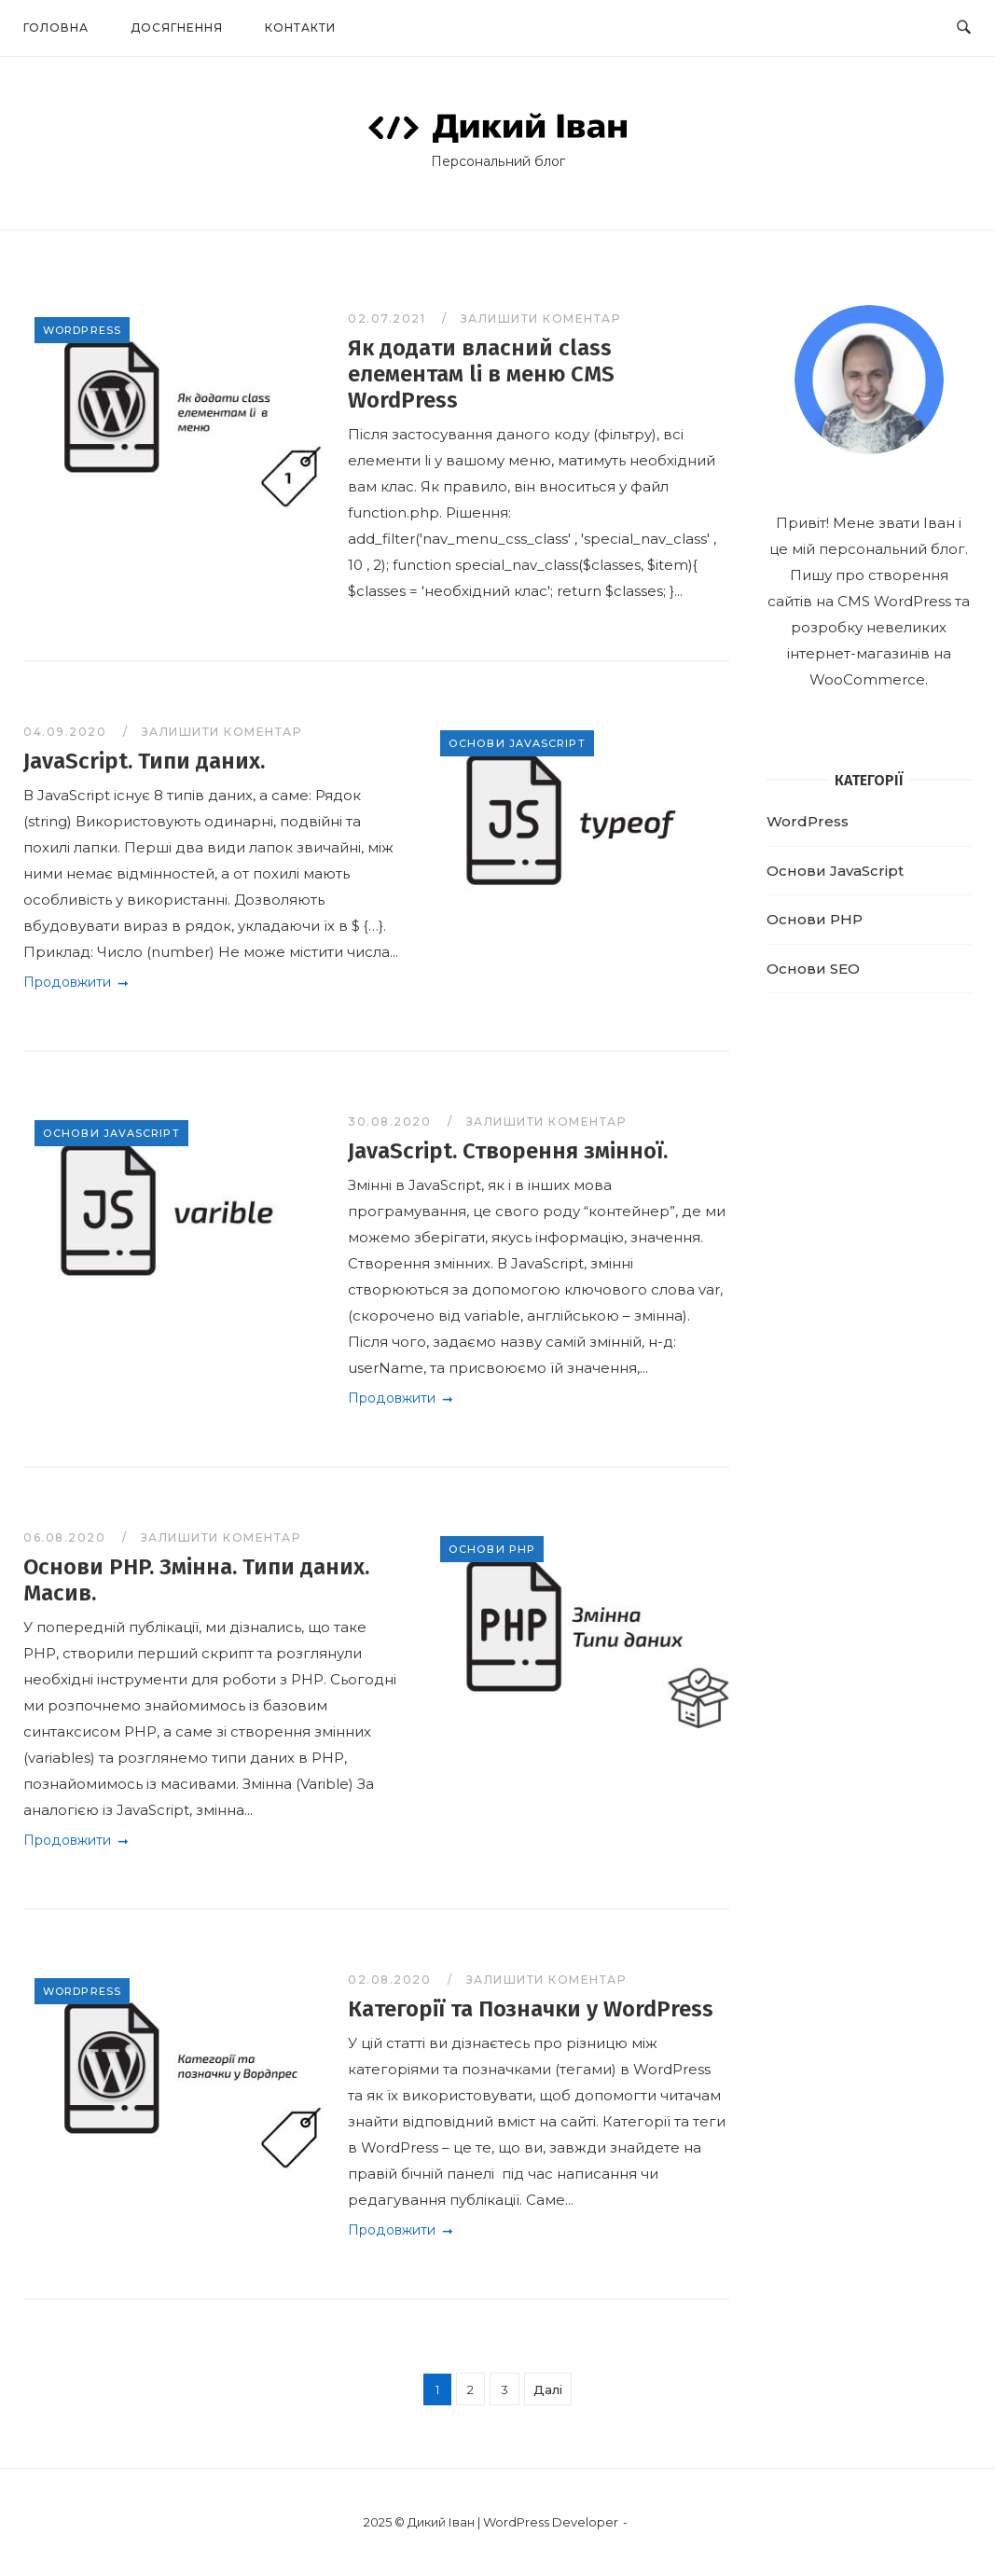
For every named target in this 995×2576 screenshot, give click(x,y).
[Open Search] (964, 28)
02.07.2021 (389, 318)
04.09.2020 (67, 732)
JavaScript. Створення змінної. (508, 1151)
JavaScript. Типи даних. (144, 761)
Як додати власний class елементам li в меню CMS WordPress (481, 374)
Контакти (300, 28)
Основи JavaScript (517, 743)
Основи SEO (813, 968)
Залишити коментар (541, 318)
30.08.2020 (391, 1122)
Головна (56, 28)
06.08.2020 (66, 1537)
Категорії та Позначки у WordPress (530, 2009)
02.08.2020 (391, 1980)
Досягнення (177, 28)
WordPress (82, 330)
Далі (547, 2389)
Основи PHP (492, 1549)
